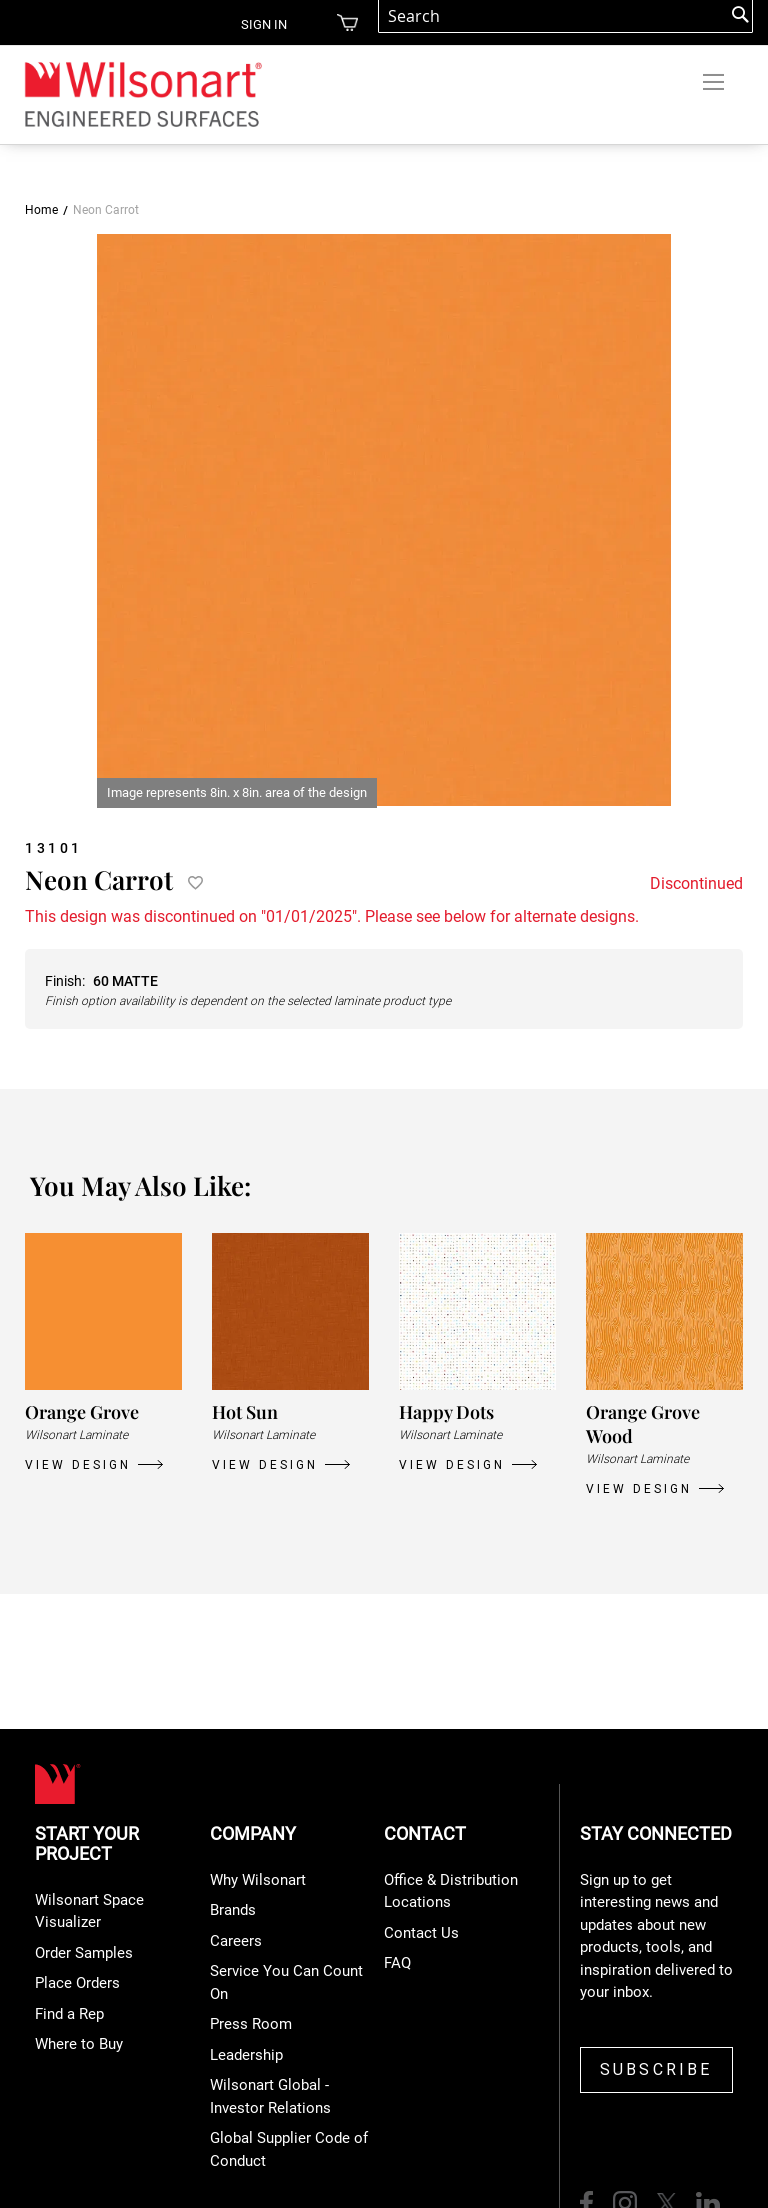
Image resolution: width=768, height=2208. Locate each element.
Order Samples (84, 1953)
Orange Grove (82, 1412)
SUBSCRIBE (656, 2069)
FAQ (397, 1963)
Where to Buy (79, 2044)
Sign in (264, 24)
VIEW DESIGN (78, 1465)
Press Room (251, 2024)
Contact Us (421, 1933)
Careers (236, 1941)
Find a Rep (69, 2014)
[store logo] (142, 93)
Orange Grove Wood (643, 1424)
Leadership (246, 2055)
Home (41, 210)
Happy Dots (446, 1412)
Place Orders (77, 1983)
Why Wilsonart (258, 1880)
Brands (233, 1910)
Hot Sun (245, 1412)
